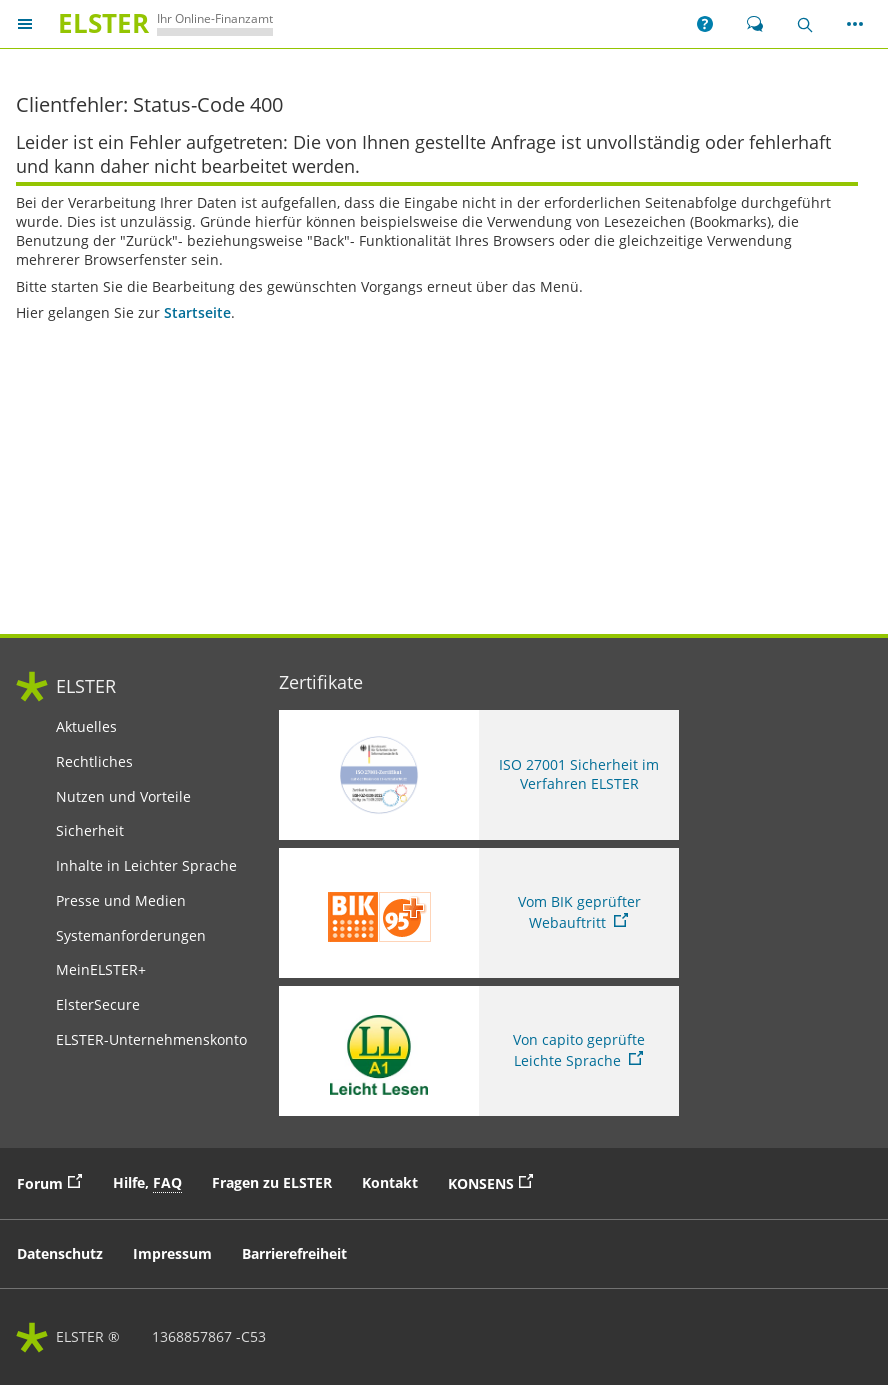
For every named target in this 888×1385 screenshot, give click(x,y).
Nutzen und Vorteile (123, 797)
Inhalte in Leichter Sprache (146, 866)
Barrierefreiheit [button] (294, 1253)
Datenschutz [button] (60, 1253)
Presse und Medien (121, 901)
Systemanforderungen (131, 936)
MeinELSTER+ (101, 970)
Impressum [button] (172, 1253)
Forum (54, 1182)
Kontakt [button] (390, 1182)
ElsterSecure (98, 1005)
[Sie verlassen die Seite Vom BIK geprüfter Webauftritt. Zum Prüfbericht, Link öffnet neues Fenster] (479, 913)
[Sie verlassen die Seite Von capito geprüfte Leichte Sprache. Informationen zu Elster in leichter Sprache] (479, 1051)
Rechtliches (94, 762)
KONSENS (495, 1182)
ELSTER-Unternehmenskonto (151, 1040)
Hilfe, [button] (147, 1183)
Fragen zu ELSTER (272, 1182)
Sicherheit (90, 831)
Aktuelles (86, 727)
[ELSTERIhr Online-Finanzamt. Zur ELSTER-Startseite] (161, 23)
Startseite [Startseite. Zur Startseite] (197, 313)
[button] (705, 24)
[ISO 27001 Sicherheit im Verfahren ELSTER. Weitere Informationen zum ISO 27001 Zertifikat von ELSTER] (479, 775)
